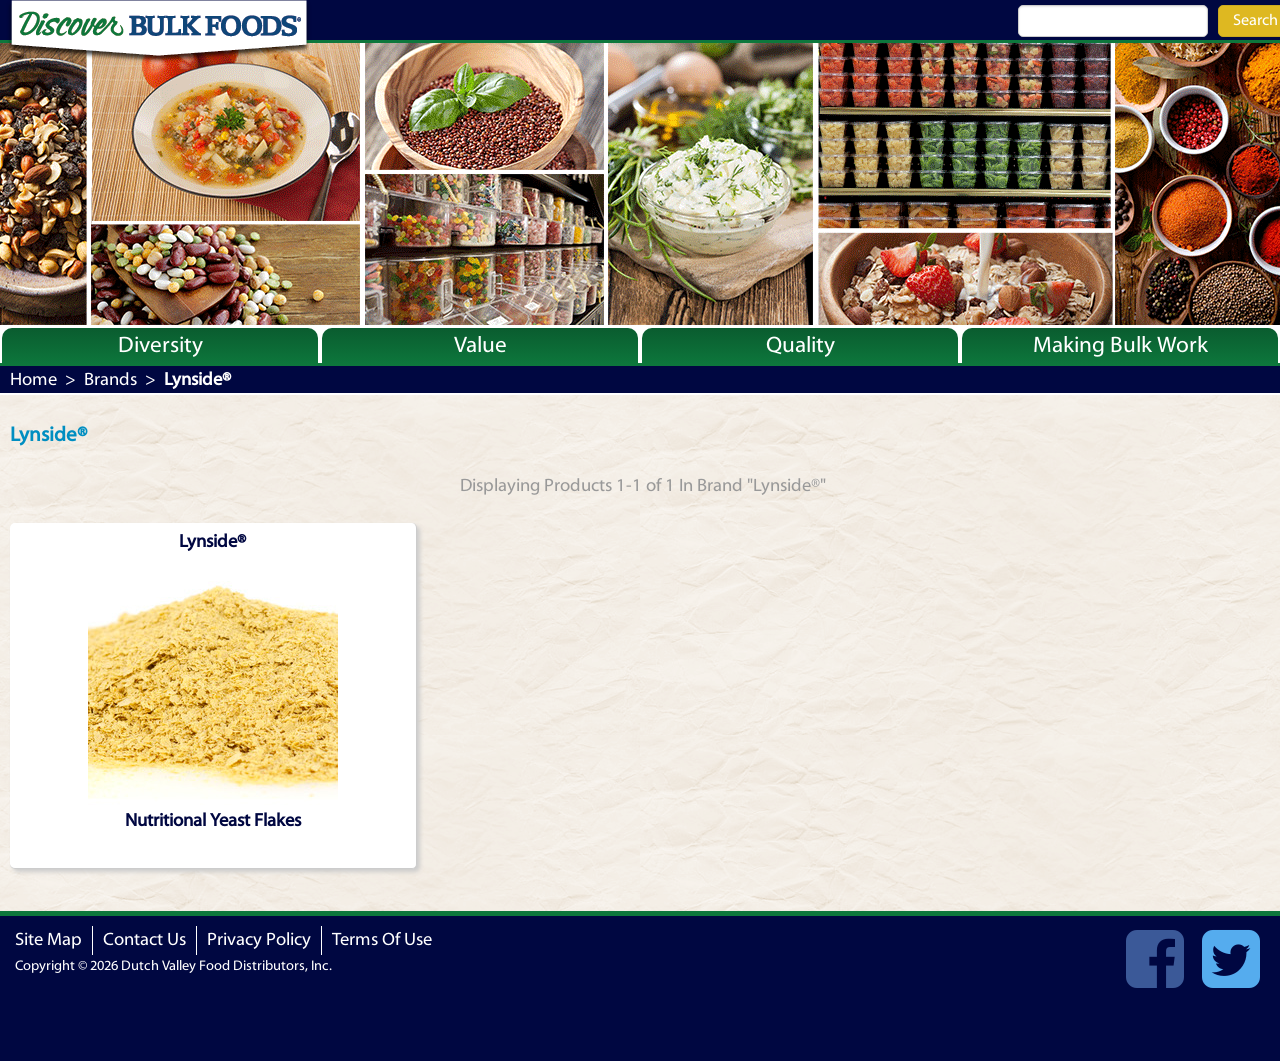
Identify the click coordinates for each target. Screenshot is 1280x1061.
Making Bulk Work (1120, 345)
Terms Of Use (382, 939)
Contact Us (144, 939)
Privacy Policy (259, 939)
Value (480, 345)
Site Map (48, 939)
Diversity (160, 345)
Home (33, 379)
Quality (800, 345)
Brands (110, 379)
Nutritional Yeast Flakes (213, 820)
